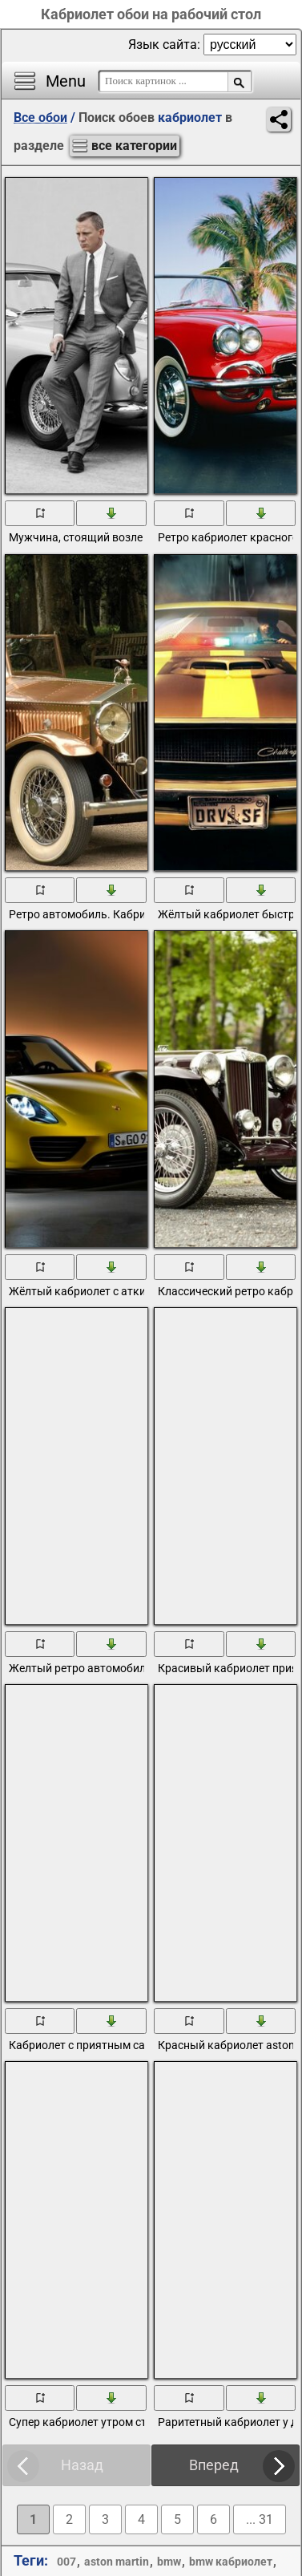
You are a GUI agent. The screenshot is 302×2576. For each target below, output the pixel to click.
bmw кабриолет (230, 2561)
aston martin (116, 2561)
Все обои (40, 117)
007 (66, 2561)
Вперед (214, 2465)
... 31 (259, 2519)
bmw (169, 2561)
